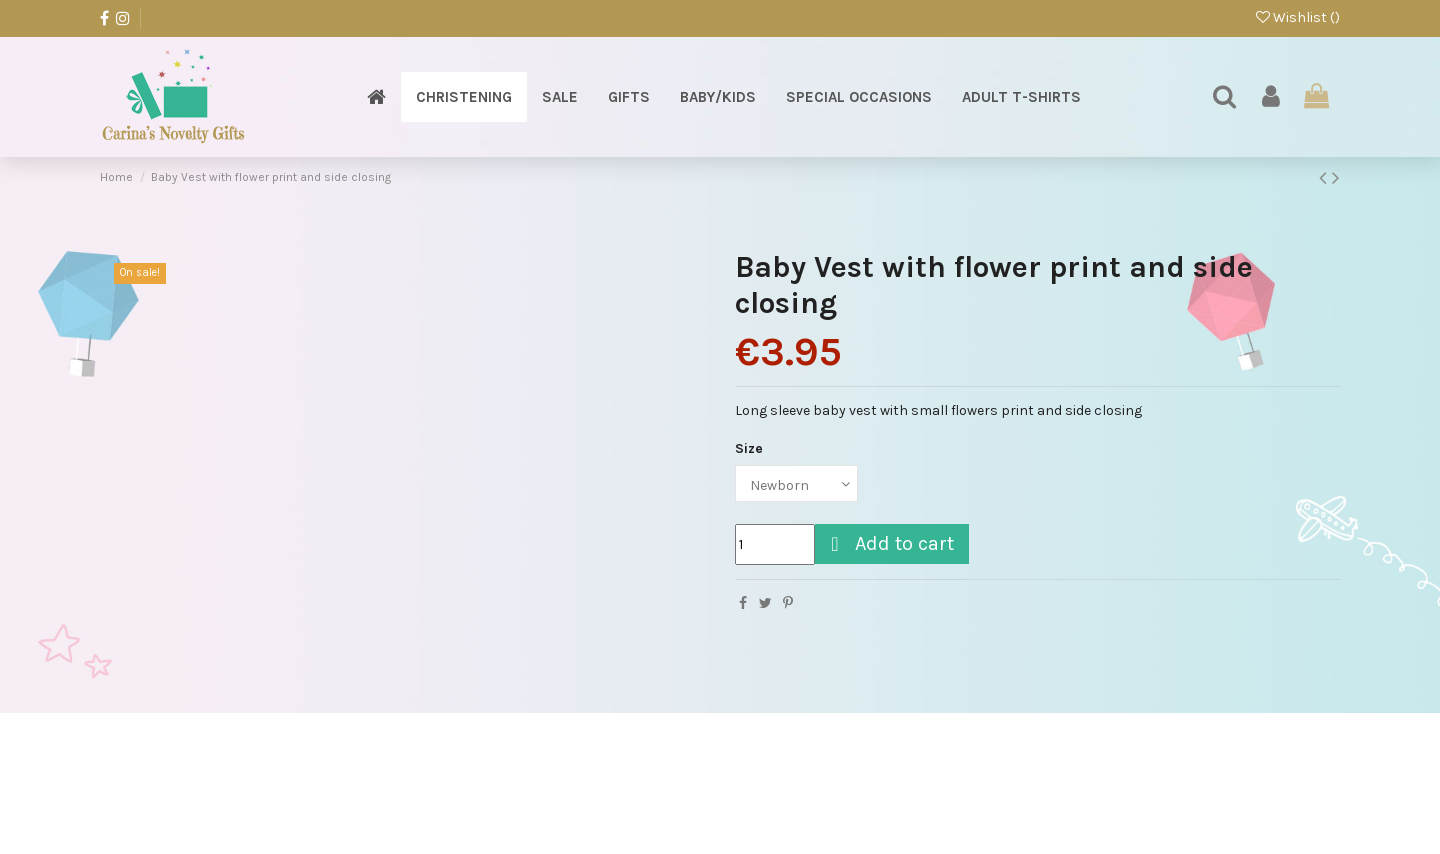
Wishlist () (1298, 17)
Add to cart (889, 543)
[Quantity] (775, 544)
